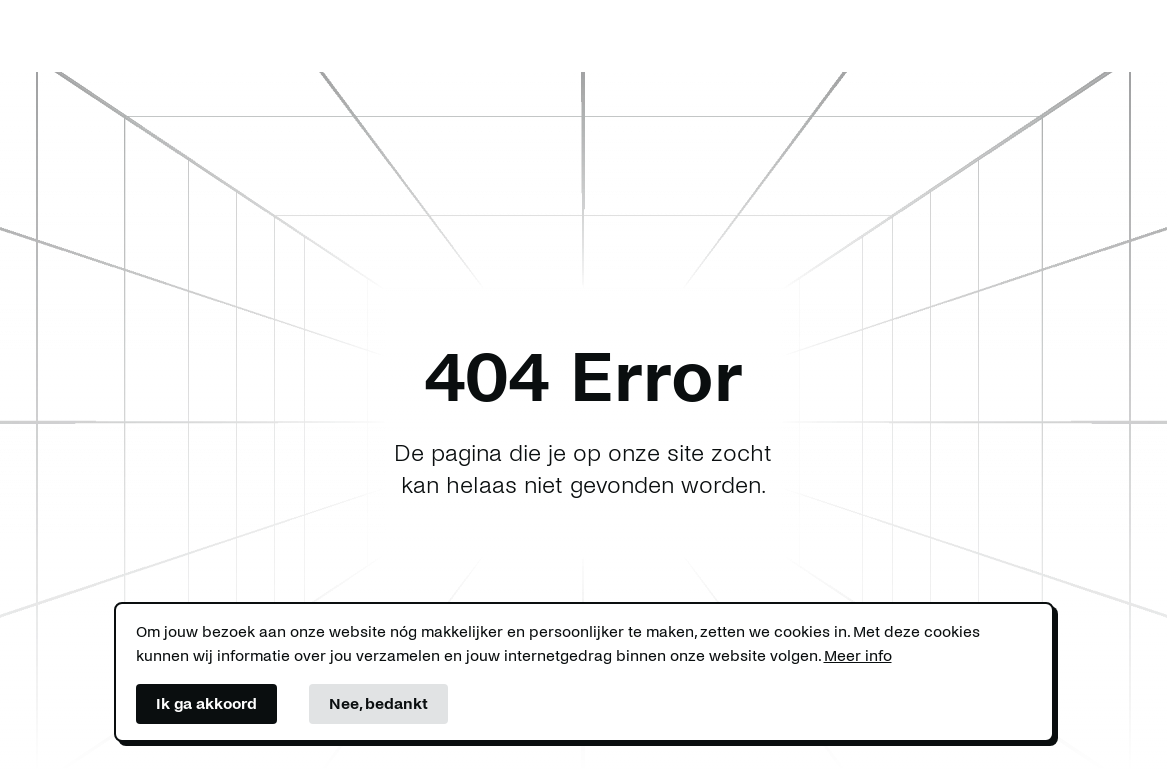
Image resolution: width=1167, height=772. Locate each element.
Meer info (858, 655)
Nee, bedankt (378, 703)
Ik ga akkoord (206, 703)
